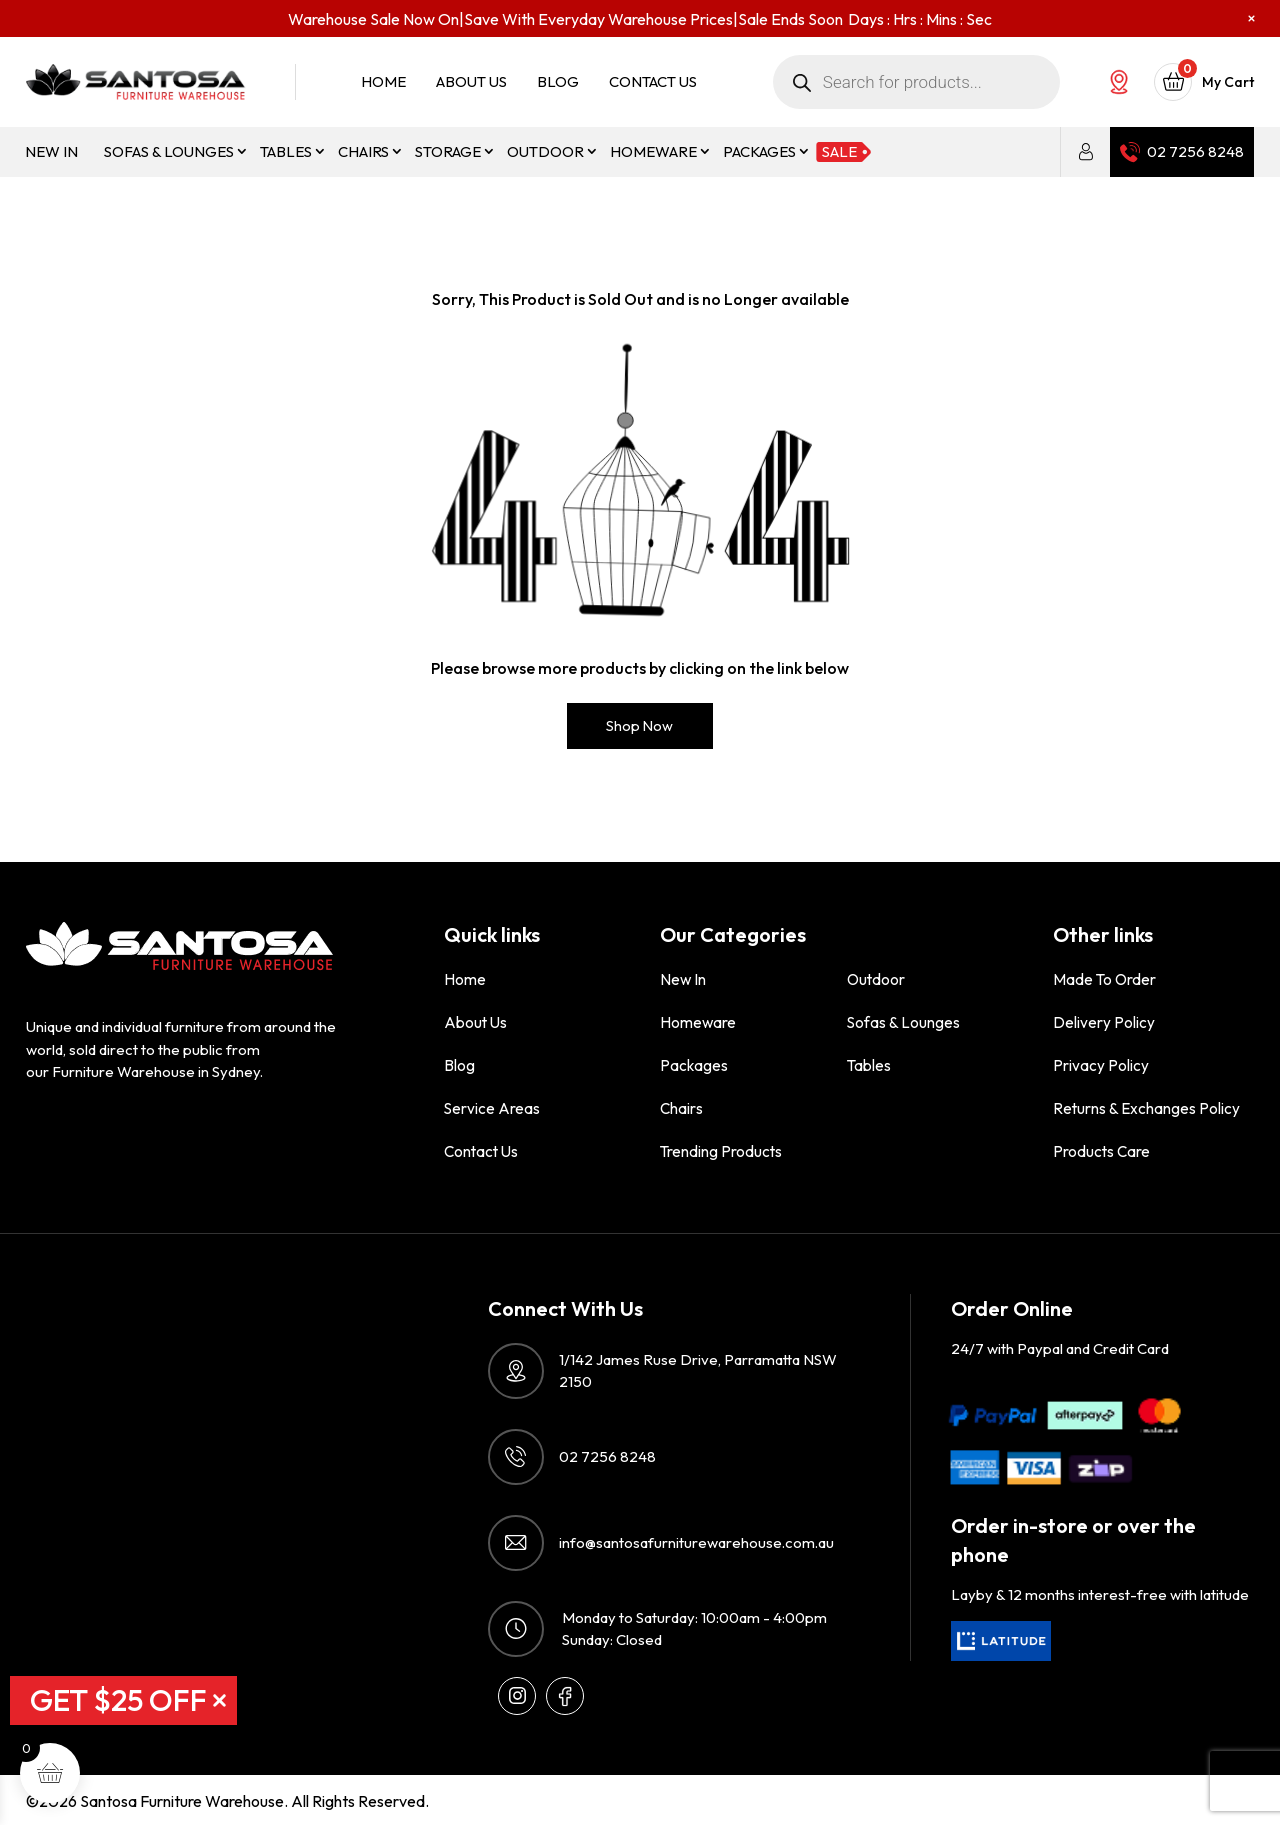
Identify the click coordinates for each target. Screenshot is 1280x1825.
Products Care (1101, 1150)
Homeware (653, 151)
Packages (759, 151)
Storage (448, 151)
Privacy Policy (1100, 1064)
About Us (471, 82)
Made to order (1103, 978)
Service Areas (490, 1107)
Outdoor (545, 151)
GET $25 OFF (118, 1700)
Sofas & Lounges (169, 151)
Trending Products (721, 1150)
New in (51, 151)
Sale (839, 151)
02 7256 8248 (1195, 151)
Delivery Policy (1104, 1021)
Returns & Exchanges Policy (1146, 1107)
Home (383, 82)
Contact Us (653, 82)
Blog (558, 82)
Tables (286, 151)
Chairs (363, 151)
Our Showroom (1119, 82)
